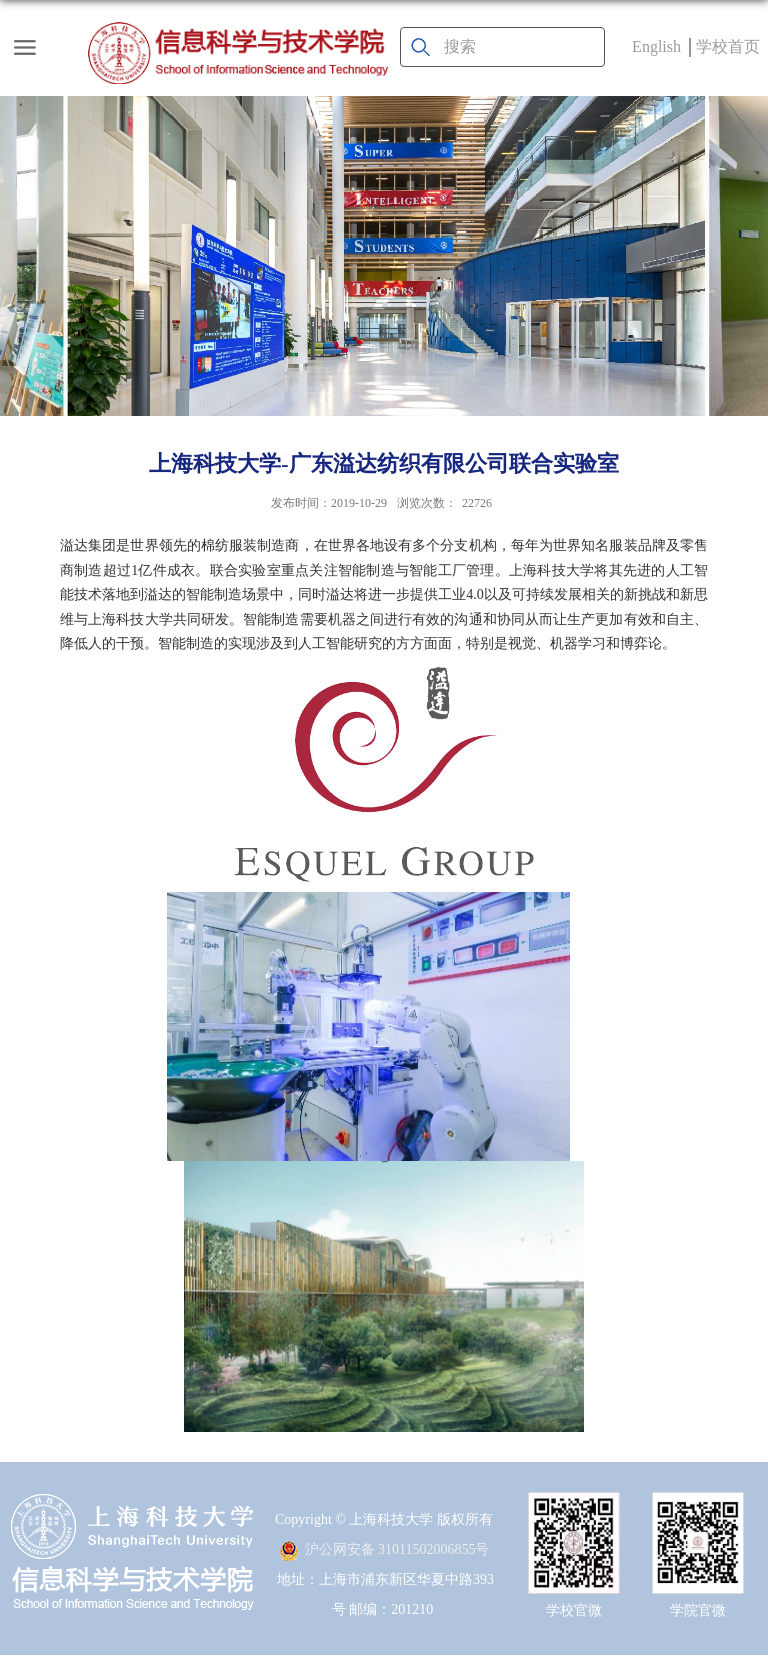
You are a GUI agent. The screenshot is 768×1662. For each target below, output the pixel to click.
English (656, 46)
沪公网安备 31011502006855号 (384, 1549)
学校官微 (574, 1610)
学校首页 (728, 46)
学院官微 (698, 1610)
